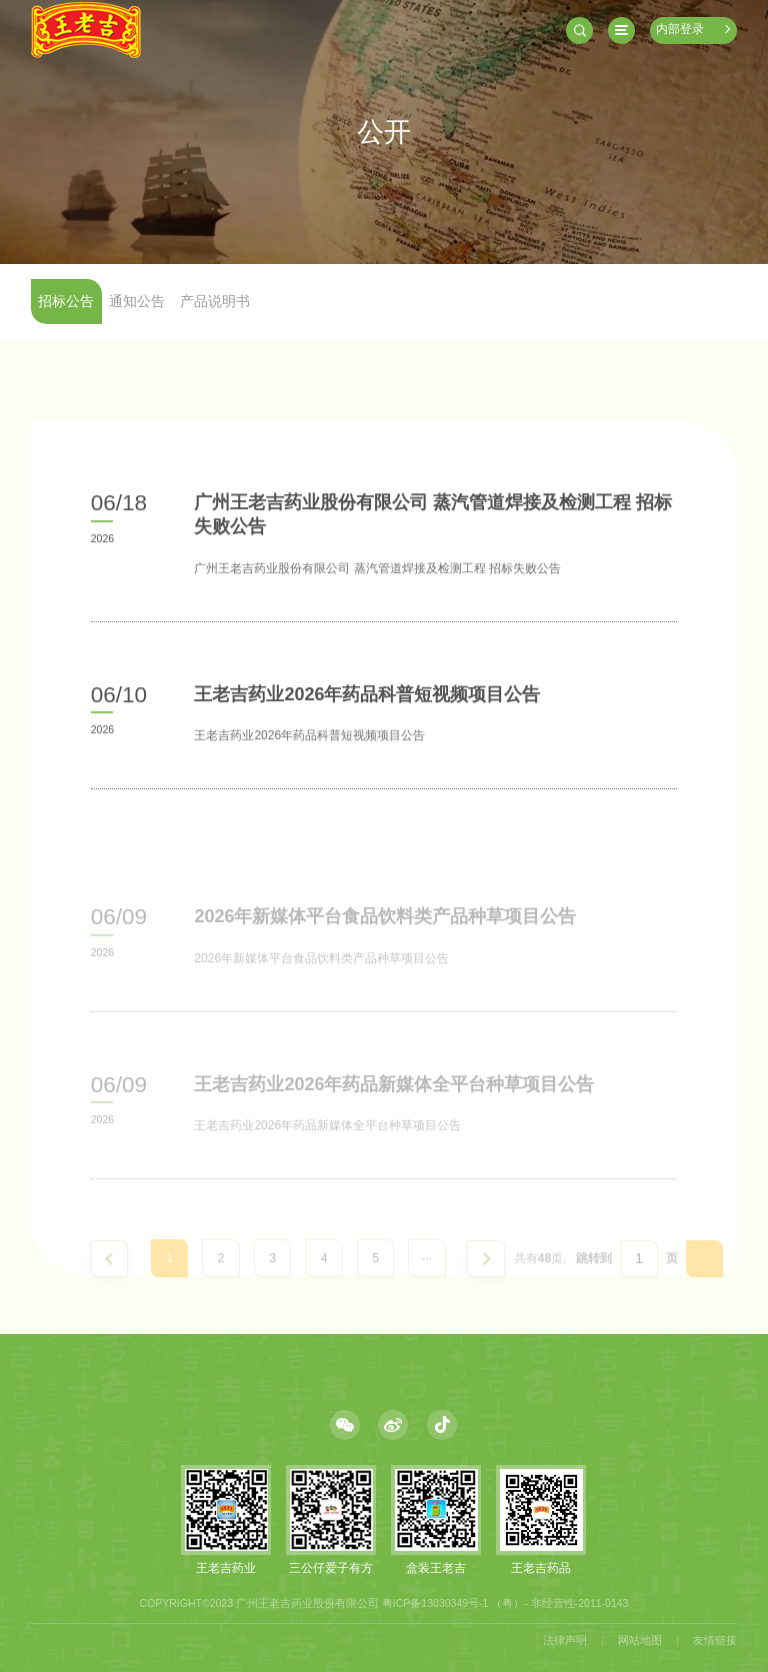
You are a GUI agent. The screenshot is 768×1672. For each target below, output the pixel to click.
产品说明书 (215, 301)
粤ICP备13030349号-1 (435, 1603)
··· (427, 1276)
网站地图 (640, 1640)
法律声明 (565, 1640)
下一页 (486, 1277)
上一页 (110, 1277)
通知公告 (137, 301)
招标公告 (66, 301)
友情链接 (715, 1640)
